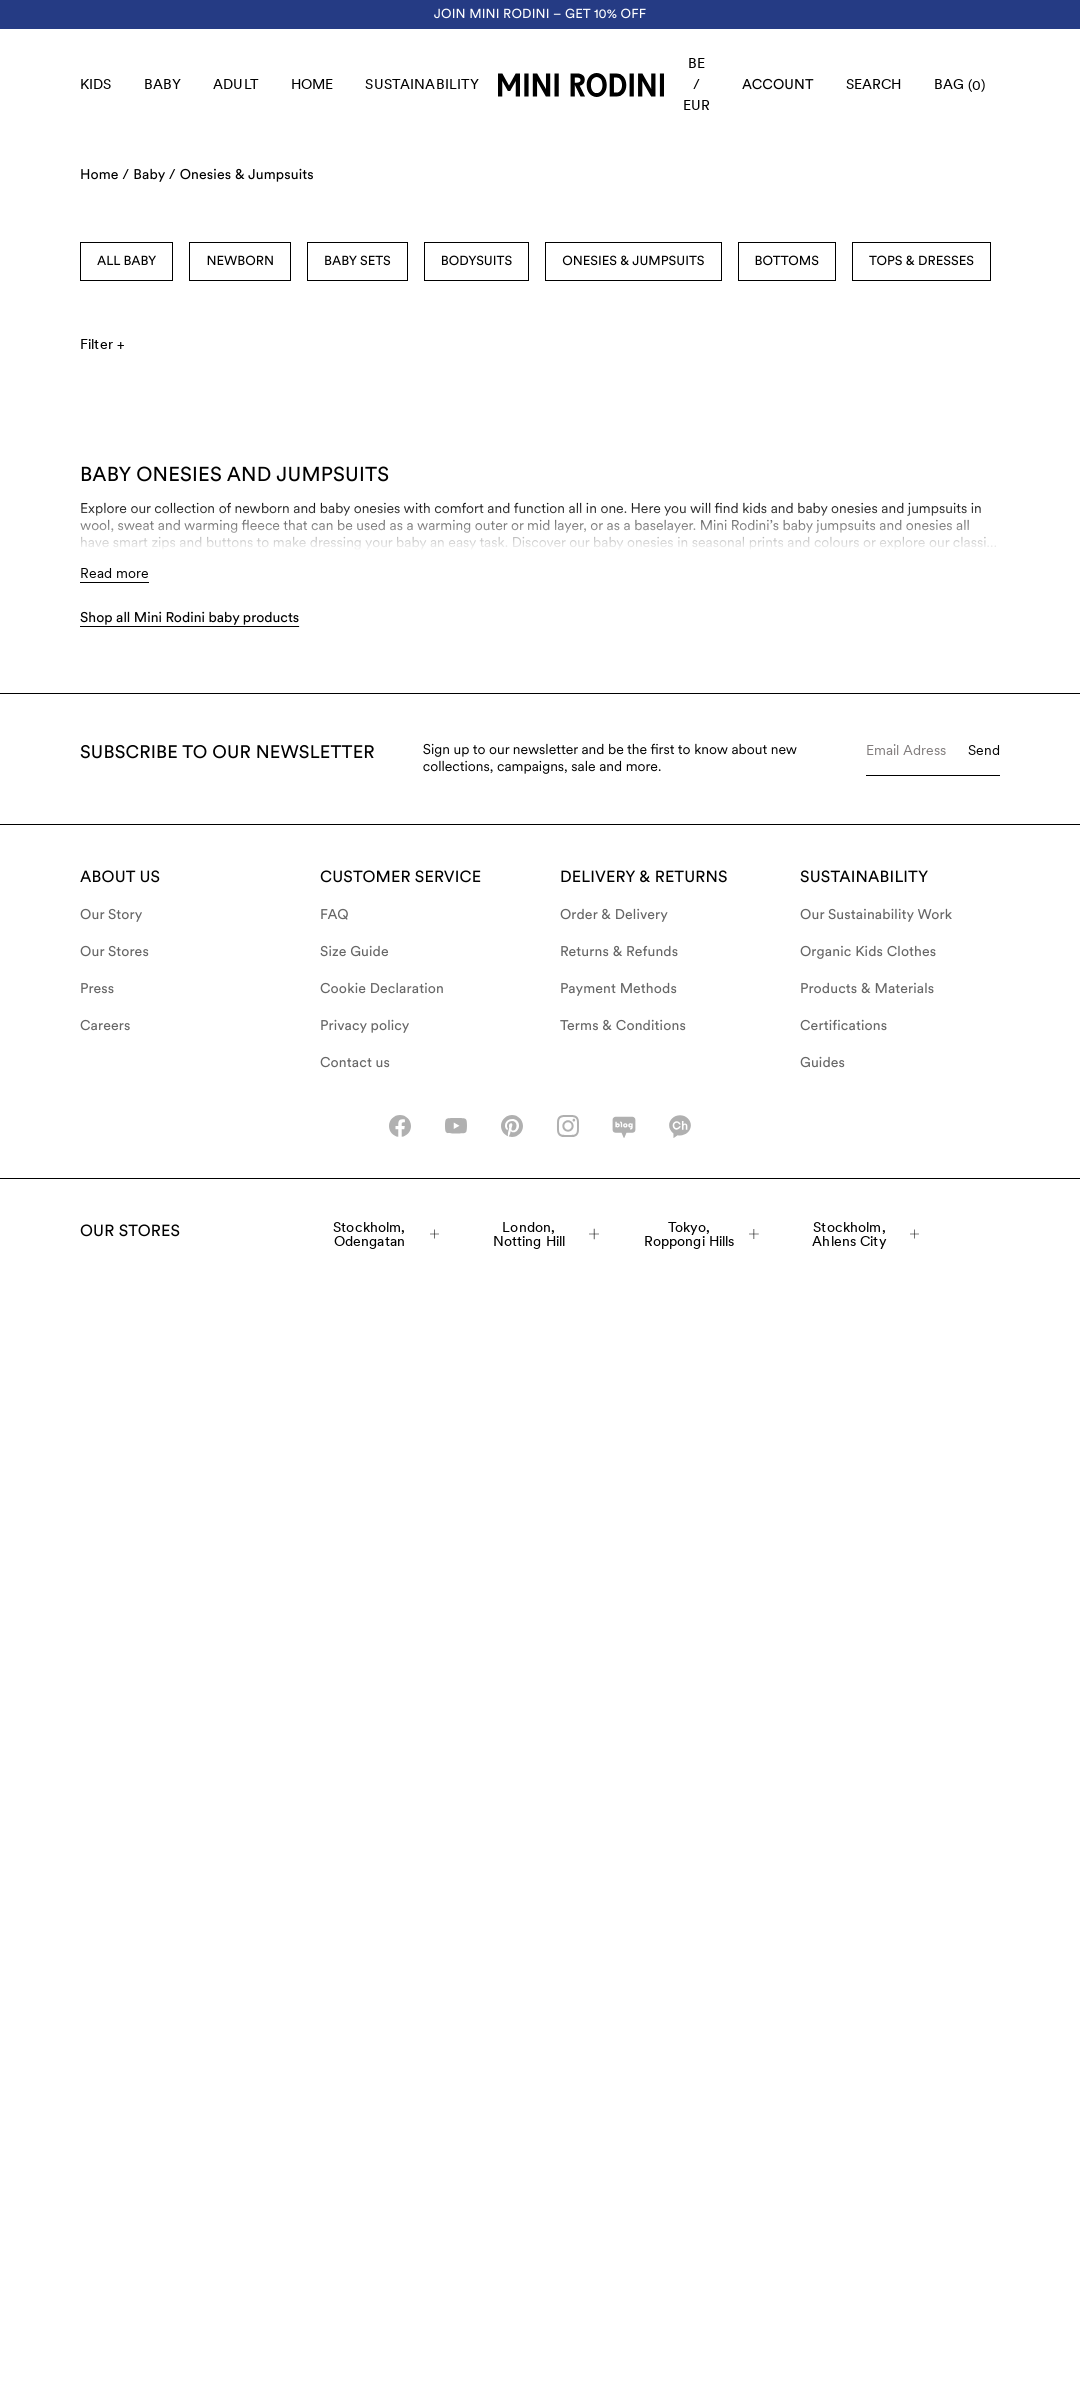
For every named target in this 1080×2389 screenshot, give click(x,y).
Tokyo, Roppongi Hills (701, 1234)
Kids (96, 84)
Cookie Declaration (382, 989)
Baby (163, 84)
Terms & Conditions (623, 1026)
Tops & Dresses (921, 261)
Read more (114, 573)
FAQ (334, 915)
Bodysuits (476, 261)
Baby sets (357, 261)
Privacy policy (365, 1026)
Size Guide (354, 952)
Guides (822, 1063)
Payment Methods (618, 989)
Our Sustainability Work (876, 915)
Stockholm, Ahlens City (865, 1234)
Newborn (240, 261)
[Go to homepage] (581, 85)
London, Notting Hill (546, 1234)
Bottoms (787, 261)
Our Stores (114, 952)
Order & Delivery (614, 915)
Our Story (111, 915)
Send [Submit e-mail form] (984, 750)
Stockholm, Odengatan (386, 1234)
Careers (105, 1026)
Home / (104, 175)
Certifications (843, 1026)
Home (312, 84)
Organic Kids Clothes (868, 952)
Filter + (102, 344)
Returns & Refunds (619, 952)
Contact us (355, 1063)
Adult (236, 84)
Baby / (154, 175)
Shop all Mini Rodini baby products (189, 618)
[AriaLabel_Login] (778, 85)
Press (97, 989)
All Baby (126, 261)
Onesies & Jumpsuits (247, 175)
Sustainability (422, 84)
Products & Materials (867, 989)
